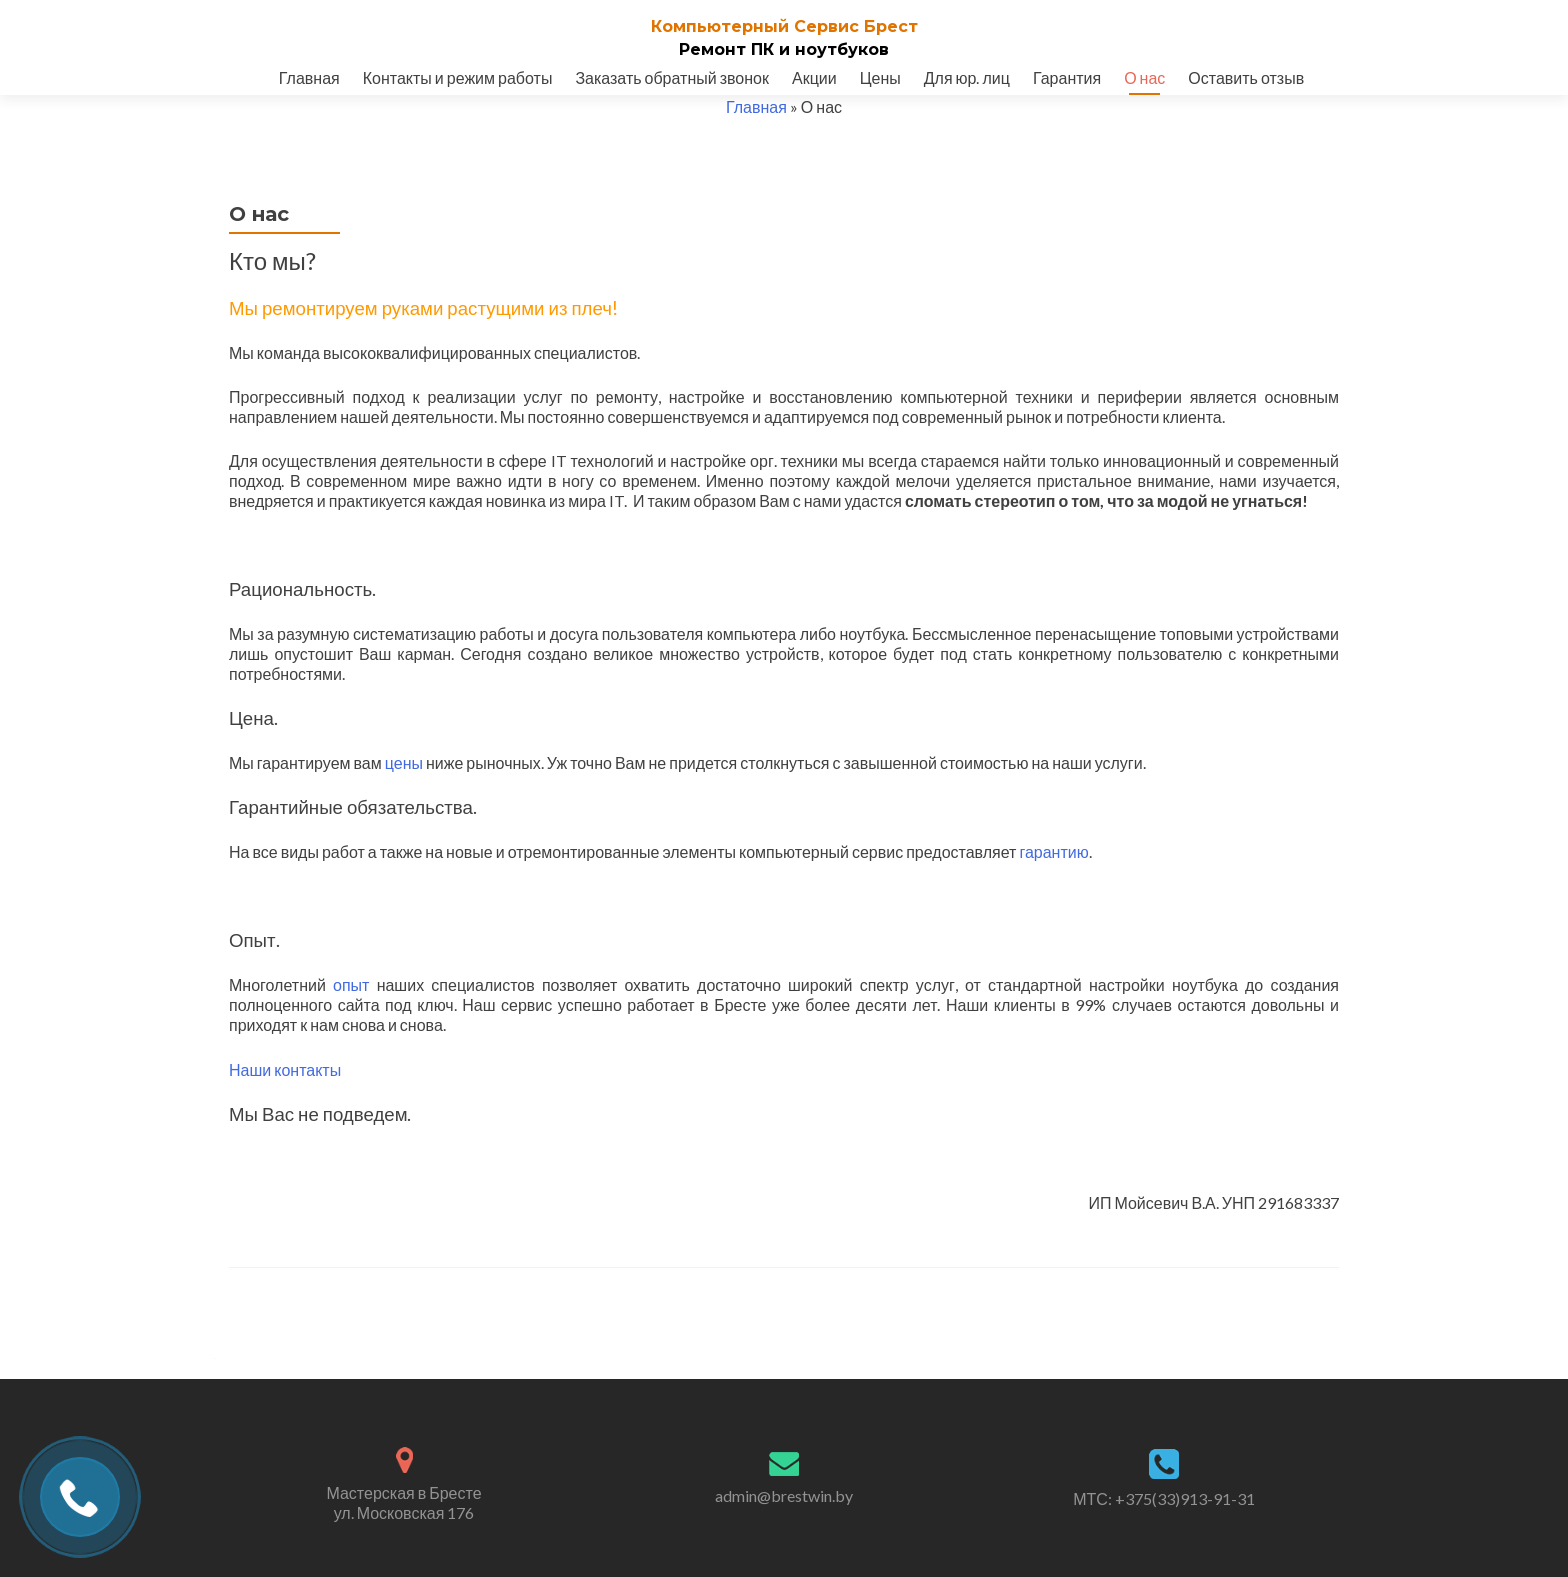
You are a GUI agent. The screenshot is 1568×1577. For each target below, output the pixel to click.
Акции (814, 77)
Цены (880, 77)
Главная (309, 77)
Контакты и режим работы (458, 77)
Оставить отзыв (1246, 77)
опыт (351, 984)
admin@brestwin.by (784, 1495)
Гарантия (1067, 77)
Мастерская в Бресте (404, 1503)
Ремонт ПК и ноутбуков (784, 49)
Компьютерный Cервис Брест (784, 26)
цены (404, 762)
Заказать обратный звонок (672, 77)
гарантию (1053, 851)
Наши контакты (285, 1069)
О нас (1144, 77)
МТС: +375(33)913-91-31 (1164, 1498)
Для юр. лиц (967, 77)
